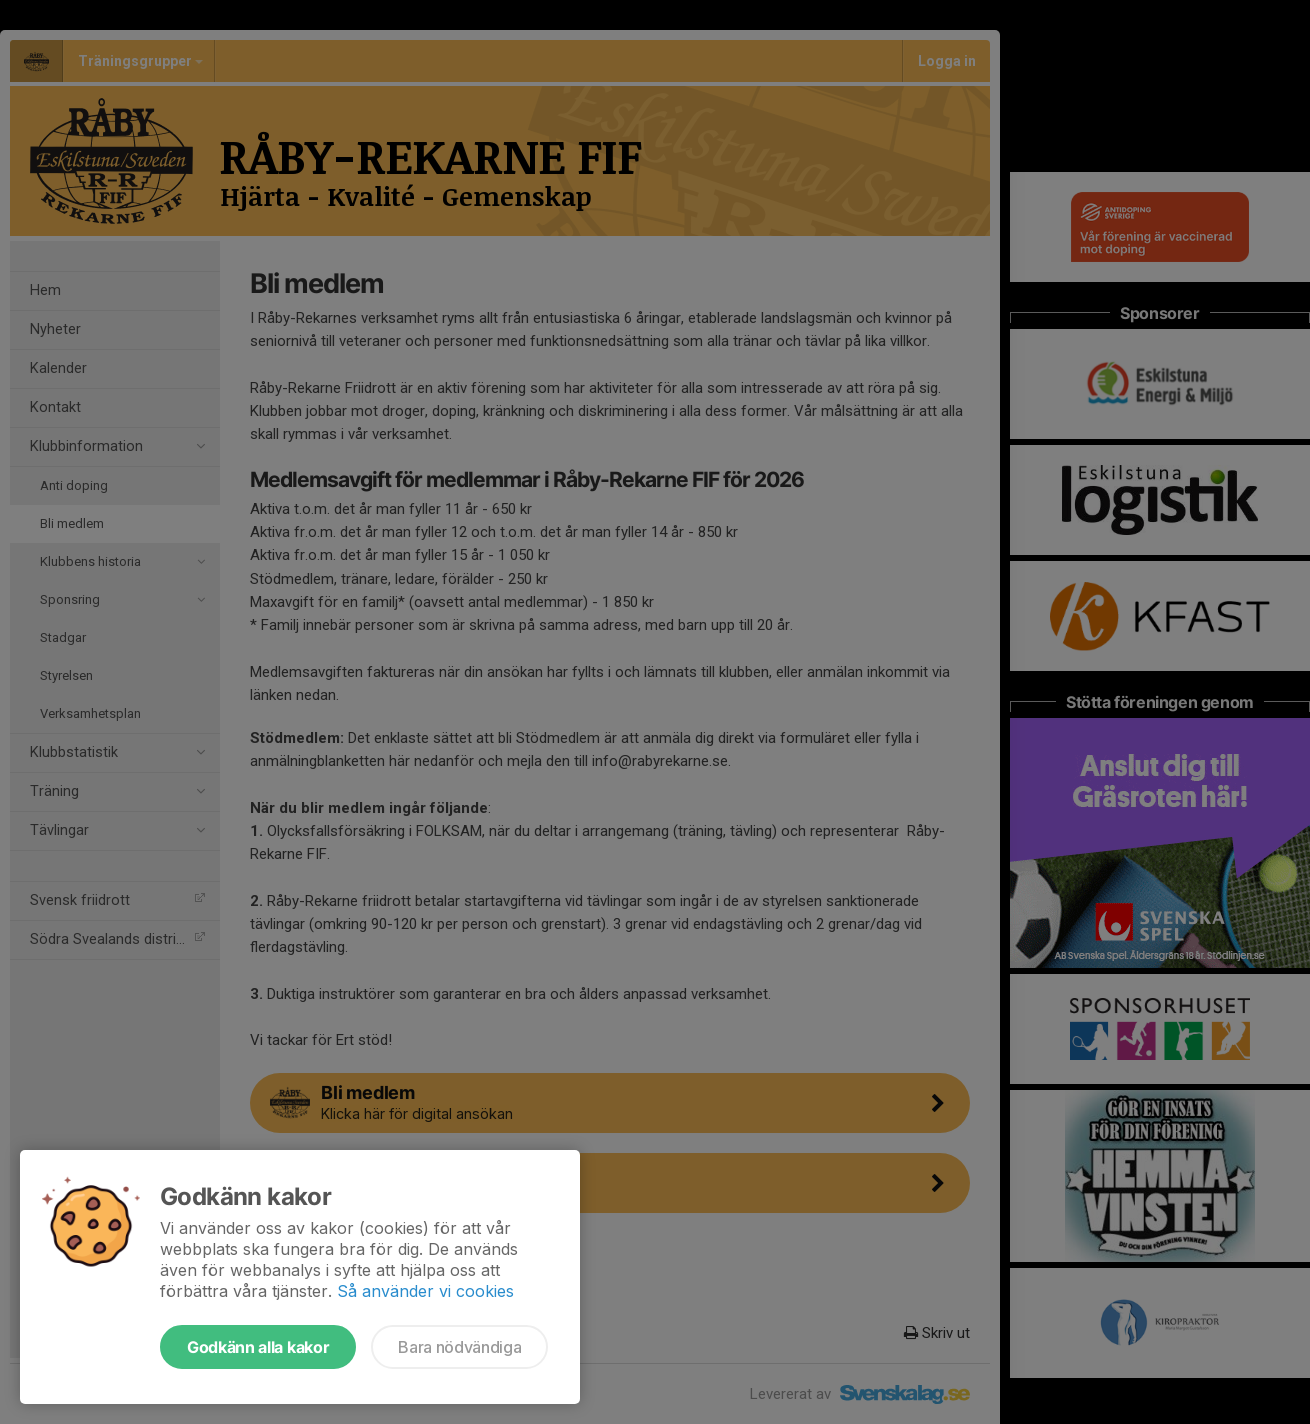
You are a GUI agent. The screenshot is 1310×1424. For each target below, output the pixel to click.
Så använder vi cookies (425, 1291)
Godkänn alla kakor (258, 1347)
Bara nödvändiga (459, 1347)
